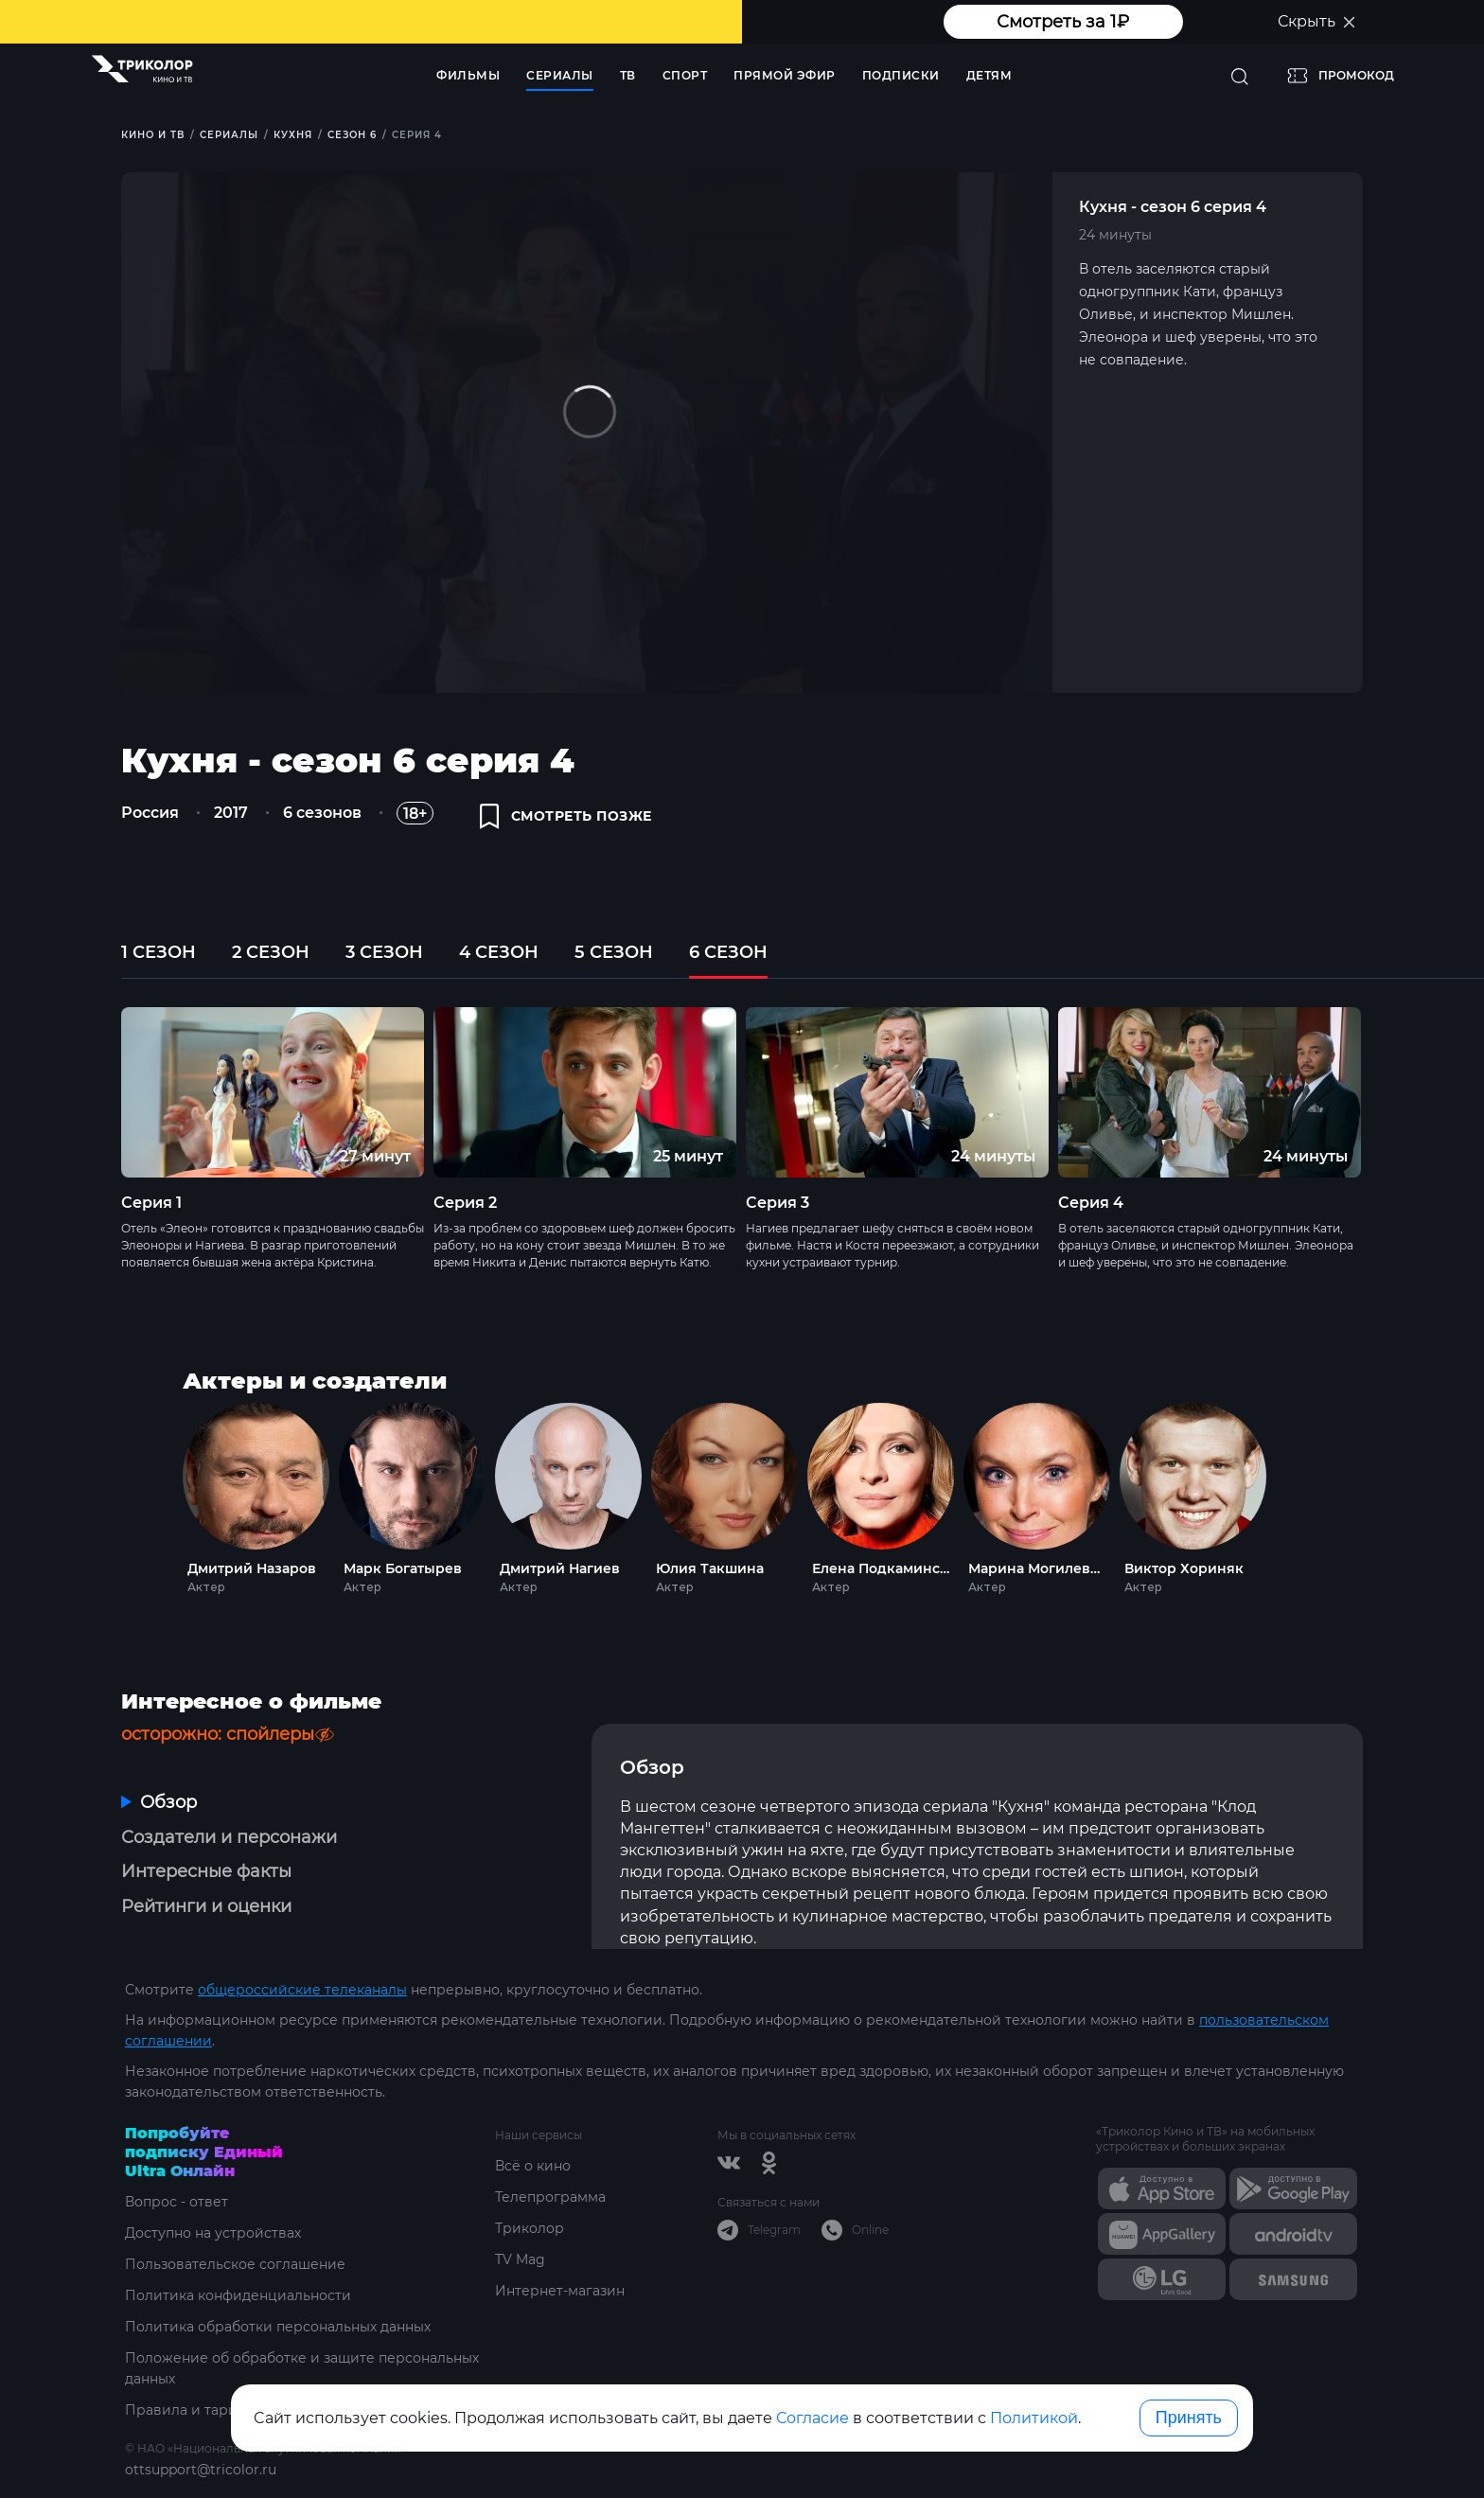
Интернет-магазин (560, 2290)
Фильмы (468, 75)
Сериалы (559, 75)
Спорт (685, 75)
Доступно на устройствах (213, 2232)
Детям (989, 75)
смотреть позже (566, 815)
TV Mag (520, 2259)
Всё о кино (533, 2165)
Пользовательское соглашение (235, 2264)
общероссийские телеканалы (302, 1989)
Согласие (812, 2418)
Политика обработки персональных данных (278, 2326)
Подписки (901, 75)
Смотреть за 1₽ (1063, 21)
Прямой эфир (784, 75)
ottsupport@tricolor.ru (200, 2469)
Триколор (529, 2228)
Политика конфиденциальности (238, 2295)
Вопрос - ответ (176, 2201)
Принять (1189, 2417)
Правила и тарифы (191, 2409)
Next (1396, 1092)
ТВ (628, 75)
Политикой (1034, 2418)
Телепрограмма (550, 2197)
